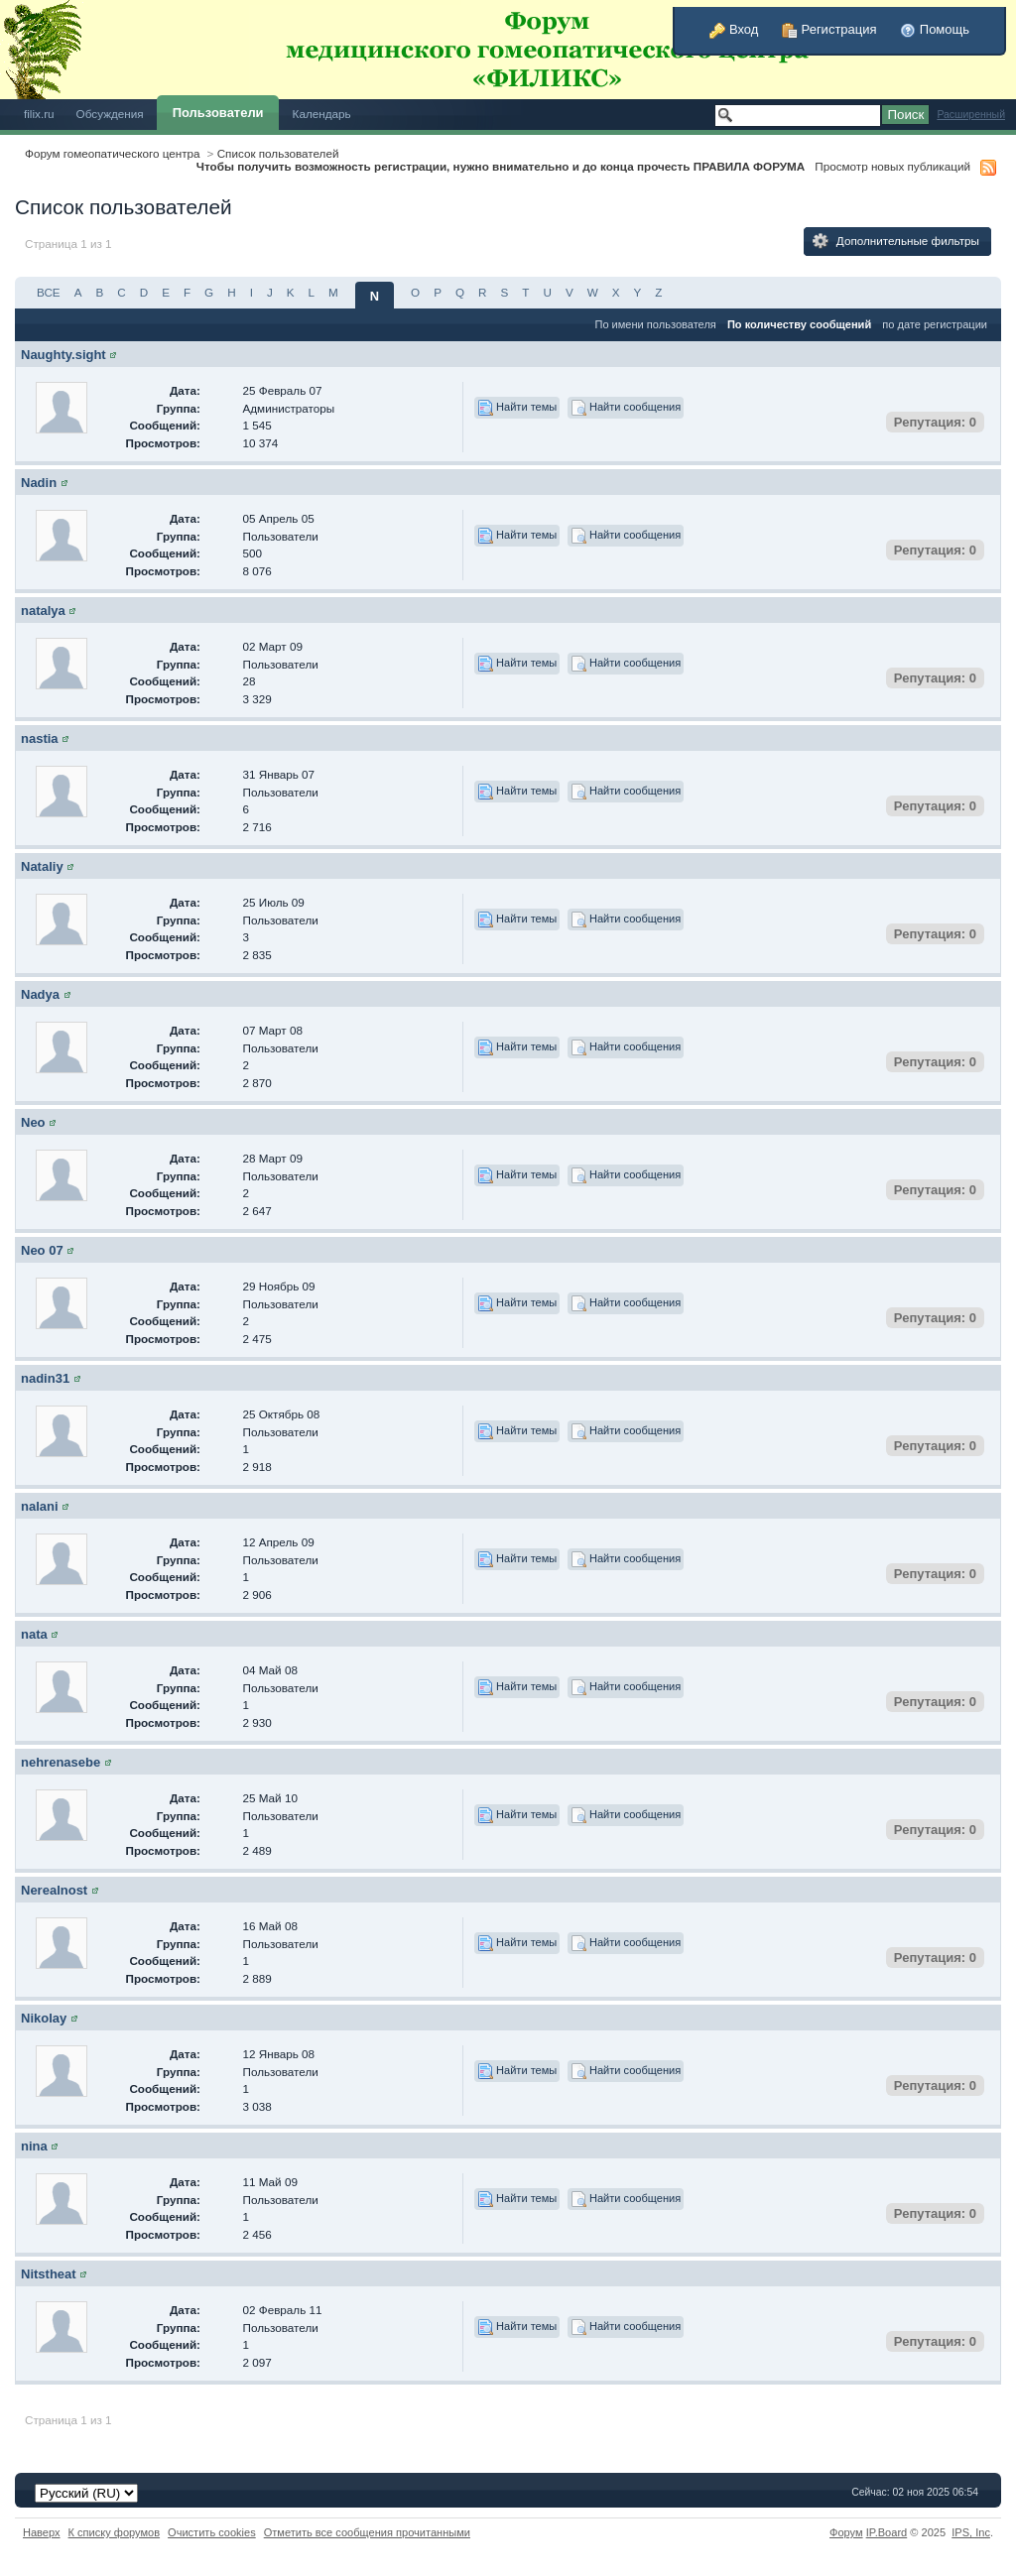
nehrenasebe (60, 1762)
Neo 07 (42, 1250)
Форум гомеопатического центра (112, 153)
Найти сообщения (626, 408)
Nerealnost (54, 1890)
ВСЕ (49, 292)
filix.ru (39, 113)
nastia (40, 738)
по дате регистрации (934, 324)
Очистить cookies (212, 2532)
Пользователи (218, 112)
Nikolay (43, 2018)
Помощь (934, 29)
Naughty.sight (63, 354)
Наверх (42, 2532)
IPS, (971, 2532)
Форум (846, 2532)
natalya (43, 610)
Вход (733, 29)
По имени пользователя (654, 324)
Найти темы (517, 408)
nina (34, 2146)
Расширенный (971, 114)
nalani (40, 1506)
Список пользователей (278, 153)
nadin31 (45, 1378)
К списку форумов (114, 2532)
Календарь (322, 113)
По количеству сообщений (799, 324)
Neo (33, 1122)
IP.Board (887, 2532)
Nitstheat (48, 2274)
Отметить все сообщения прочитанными (367, 2532)
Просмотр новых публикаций (892, 166)
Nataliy (42, 866)
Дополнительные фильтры (896, 241)
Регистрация (829, 29)
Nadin (39, 482)
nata (34, 1634)
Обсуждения (110, 113)
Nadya (40, 994)
